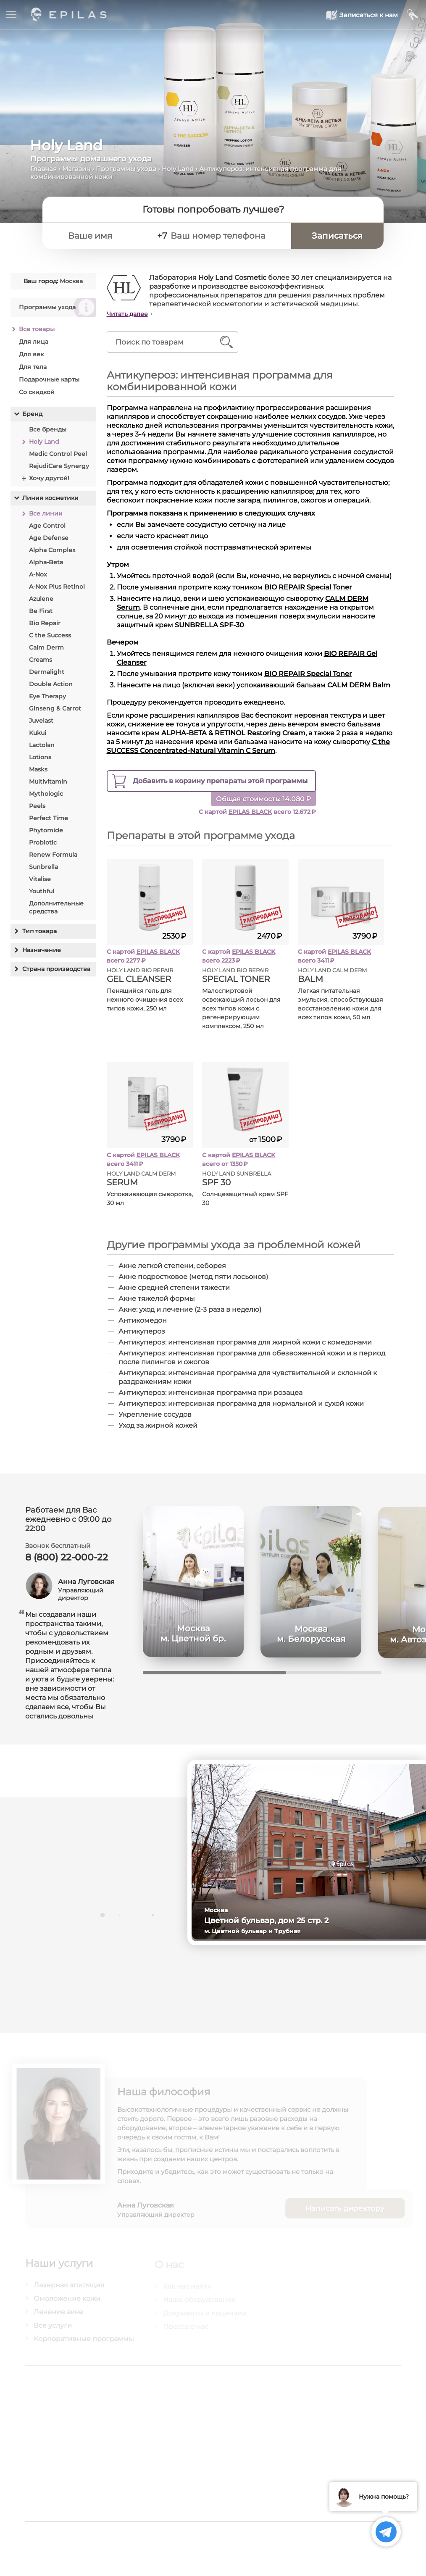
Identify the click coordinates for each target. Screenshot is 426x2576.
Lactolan (42, 745)
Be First (41, 611)
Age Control (47, 525)
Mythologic (46, 793)
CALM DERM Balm (359, 685)
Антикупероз (142, 1331)
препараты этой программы (220, 781)
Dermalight (46, 672)
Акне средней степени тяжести (174, 1288)
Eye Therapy (47, 696)
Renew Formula (53, 854)
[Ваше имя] (106, 236)
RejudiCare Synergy (59, 466)
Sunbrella (43, 867)
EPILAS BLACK (250, 812)
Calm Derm (46, 647)
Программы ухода (126, 169)
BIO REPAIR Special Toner (308, 587)
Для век (31, 354)
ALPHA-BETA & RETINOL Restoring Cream (234, 733)
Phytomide (46, 830)
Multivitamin (48, 781)
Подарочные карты (49, 379)
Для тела (33, 367)
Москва (71, 281)
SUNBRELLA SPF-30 (210, 625)
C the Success (50, 635)
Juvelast (41, 720)
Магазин (76, 169)
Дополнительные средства (56, 907)
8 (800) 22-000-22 (66, 1561)
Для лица (33, 341)
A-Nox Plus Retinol (57, 586)
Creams (40, 659)
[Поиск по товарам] (167, 342)
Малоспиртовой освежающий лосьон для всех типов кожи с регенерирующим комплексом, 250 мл (242, 1008)
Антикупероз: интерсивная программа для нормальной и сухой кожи (241, 1404)
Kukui (37, 733)
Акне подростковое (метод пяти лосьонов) (193, 1277)
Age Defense (48, 538)
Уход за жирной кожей (158, 1425)
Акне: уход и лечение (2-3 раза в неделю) (190, 1309)
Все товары (37, 329)
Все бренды (47, 429)
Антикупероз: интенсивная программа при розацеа (211, 1393)
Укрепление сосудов (155, 1414)
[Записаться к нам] (362, 15)
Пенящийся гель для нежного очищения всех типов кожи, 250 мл (145, 999)
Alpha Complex (52, 550)
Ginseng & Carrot (55, 708)
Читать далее (127, 314)
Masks (38, 769)
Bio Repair (44, 623)
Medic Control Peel (58, 454)
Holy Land (178, 169)
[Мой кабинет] (413, 15)
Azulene (41, 599)
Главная (43, 169)
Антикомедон (143, 1320)
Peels (37, 806)
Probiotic (43, 842)
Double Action (51, 684)
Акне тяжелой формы (157, 1298)
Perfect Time (48, 818)
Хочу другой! (49, 478)
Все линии (46, 513)
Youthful (41, 891)
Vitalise (40, 879)
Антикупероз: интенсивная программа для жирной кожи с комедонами (245, 1342)
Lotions (40, 757)
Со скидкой (37, 392)
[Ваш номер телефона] (226, 236)
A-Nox (38, 574)
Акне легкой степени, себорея (172, 1266)
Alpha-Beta (46, 562)
